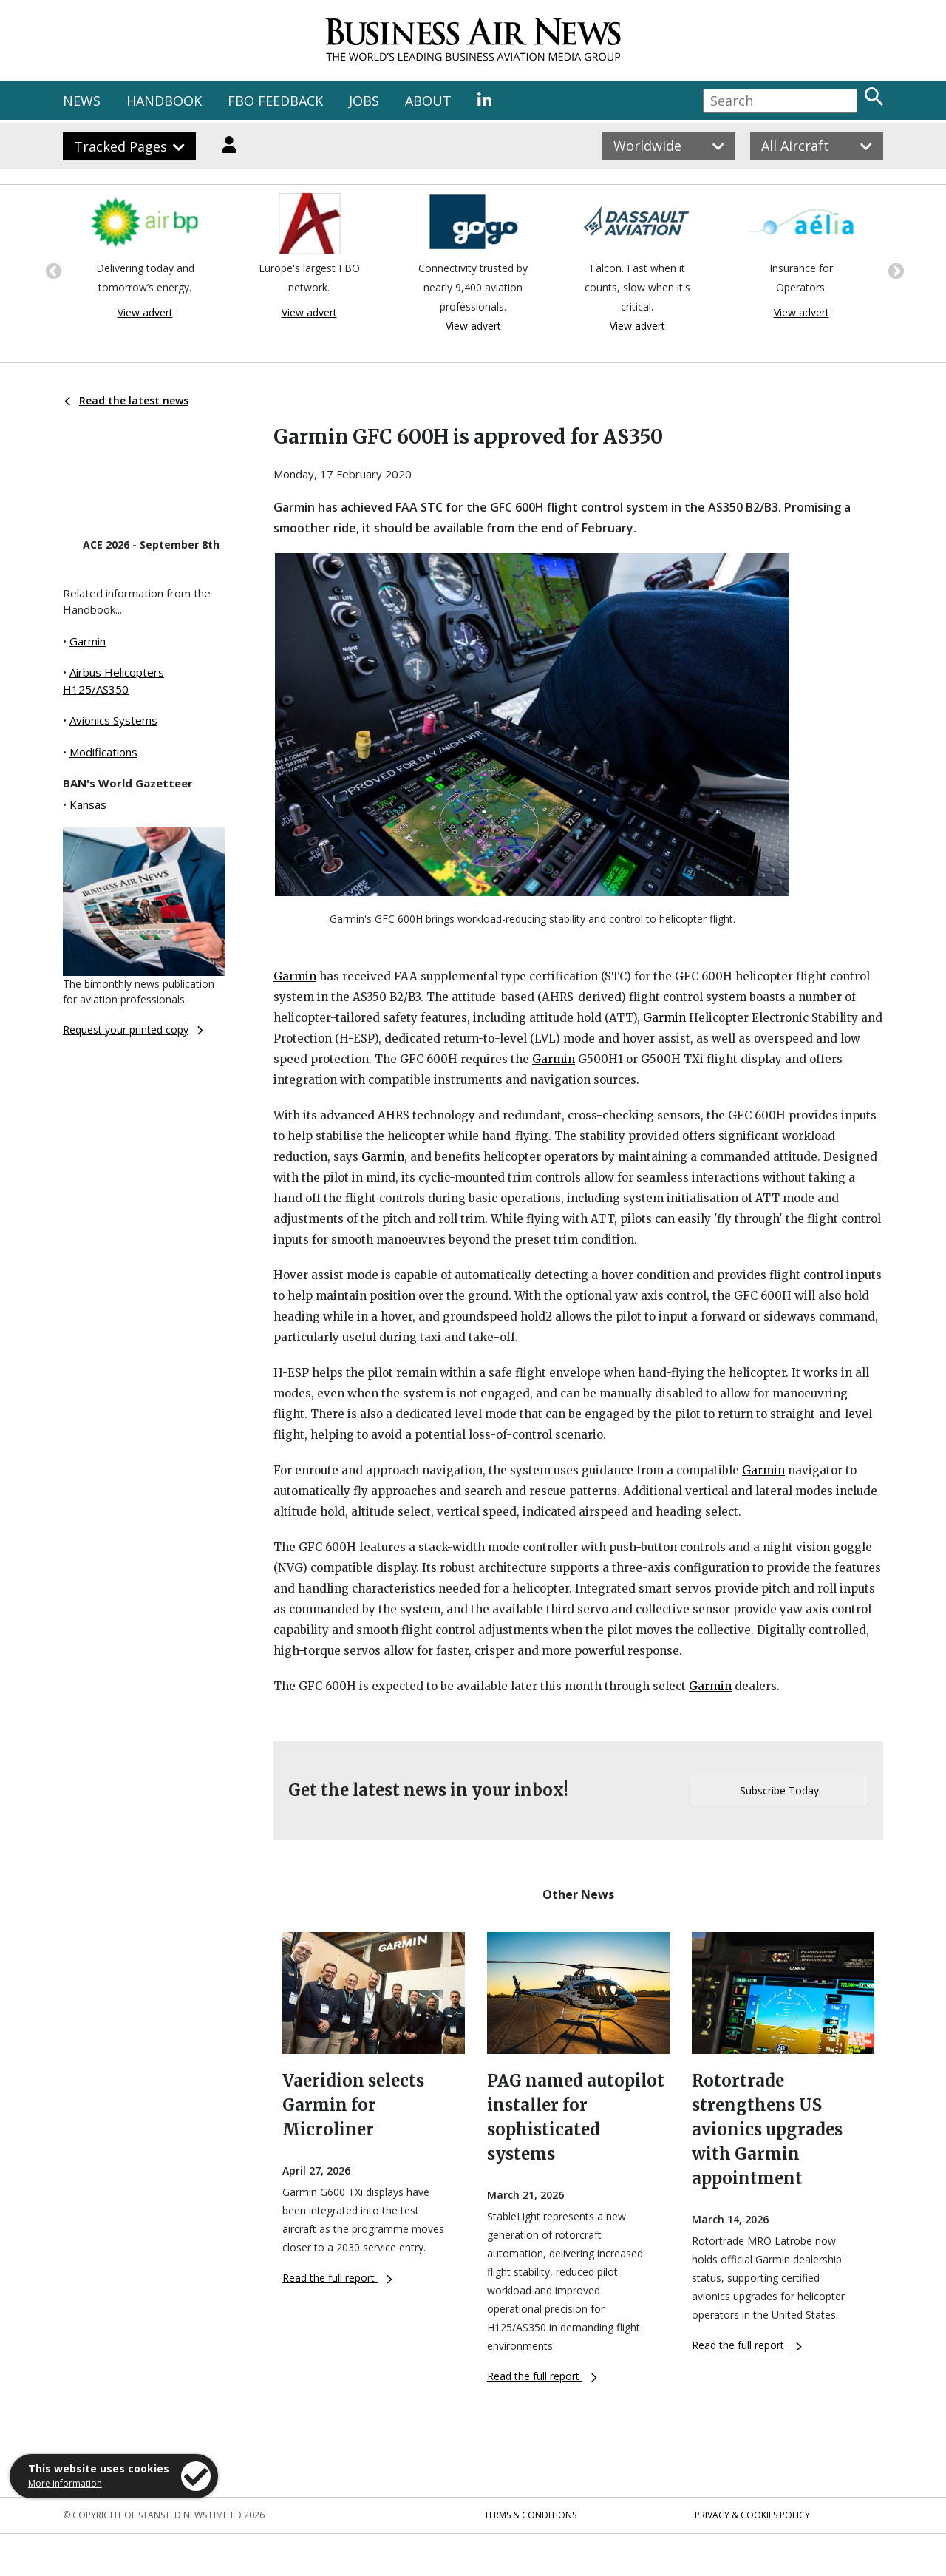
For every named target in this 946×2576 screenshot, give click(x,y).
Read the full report (337, 2278)
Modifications (103, 752)
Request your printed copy (133, 1030)
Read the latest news (126, 400)
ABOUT (428, 100)
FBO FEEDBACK (275, 100)
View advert (145, 312)
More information (65, 2483)
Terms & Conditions (530, 2515)
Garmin (87, 641)
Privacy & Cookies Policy (752, 2515)
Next (894, 269)
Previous (51, 269)
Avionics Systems (113, 720)
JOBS (364, 100)
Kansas (87, 804)
